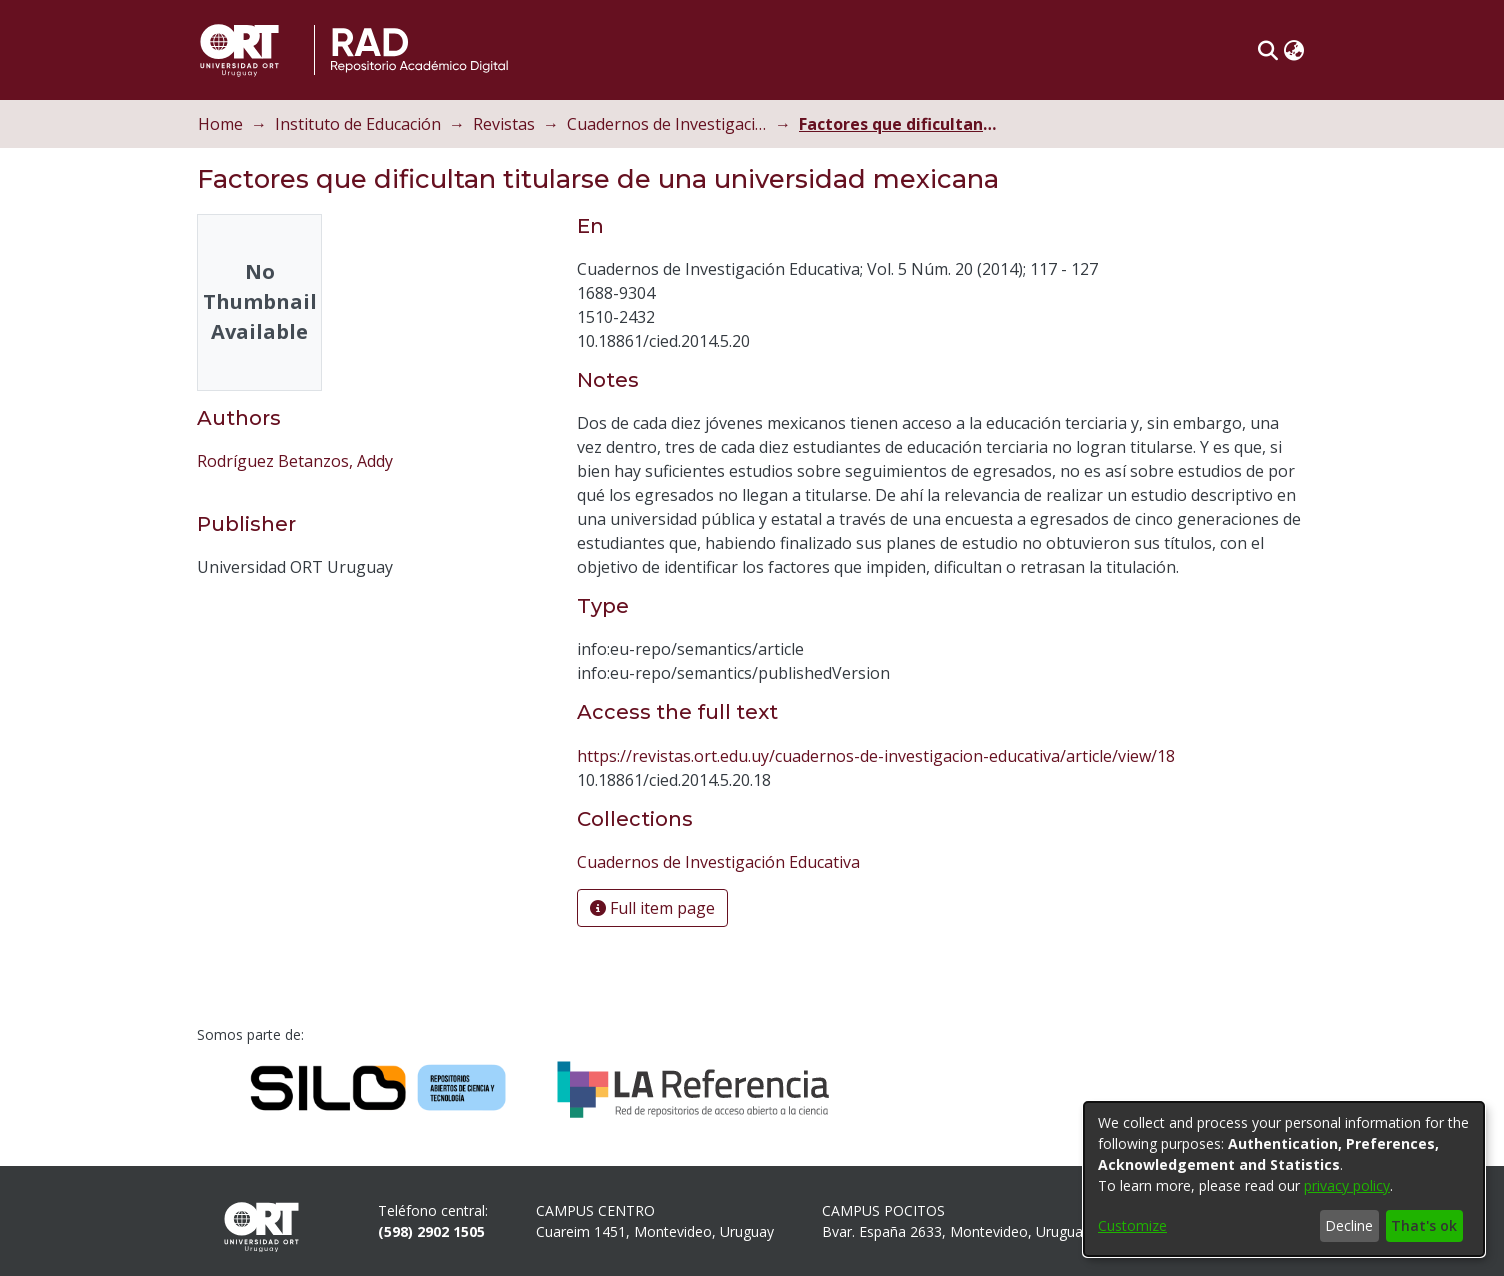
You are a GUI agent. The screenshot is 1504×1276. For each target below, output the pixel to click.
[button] (1267, 50)
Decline (1349, 1225)
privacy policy (1347, 1185)
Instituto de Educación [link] (358, 124)
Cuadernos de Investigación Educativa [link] (667, 124)
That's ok (1424, 1225)
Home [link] (220, 124)
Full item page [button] (652, 908)
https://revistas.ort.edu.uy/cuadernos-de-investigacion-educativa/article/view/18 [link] (876, 756)
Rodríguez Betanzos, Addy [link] (295, 461)
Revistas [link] (504, 124)
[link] (718, 862)
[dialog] (1284, 1179)
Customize (1132, 1225)
